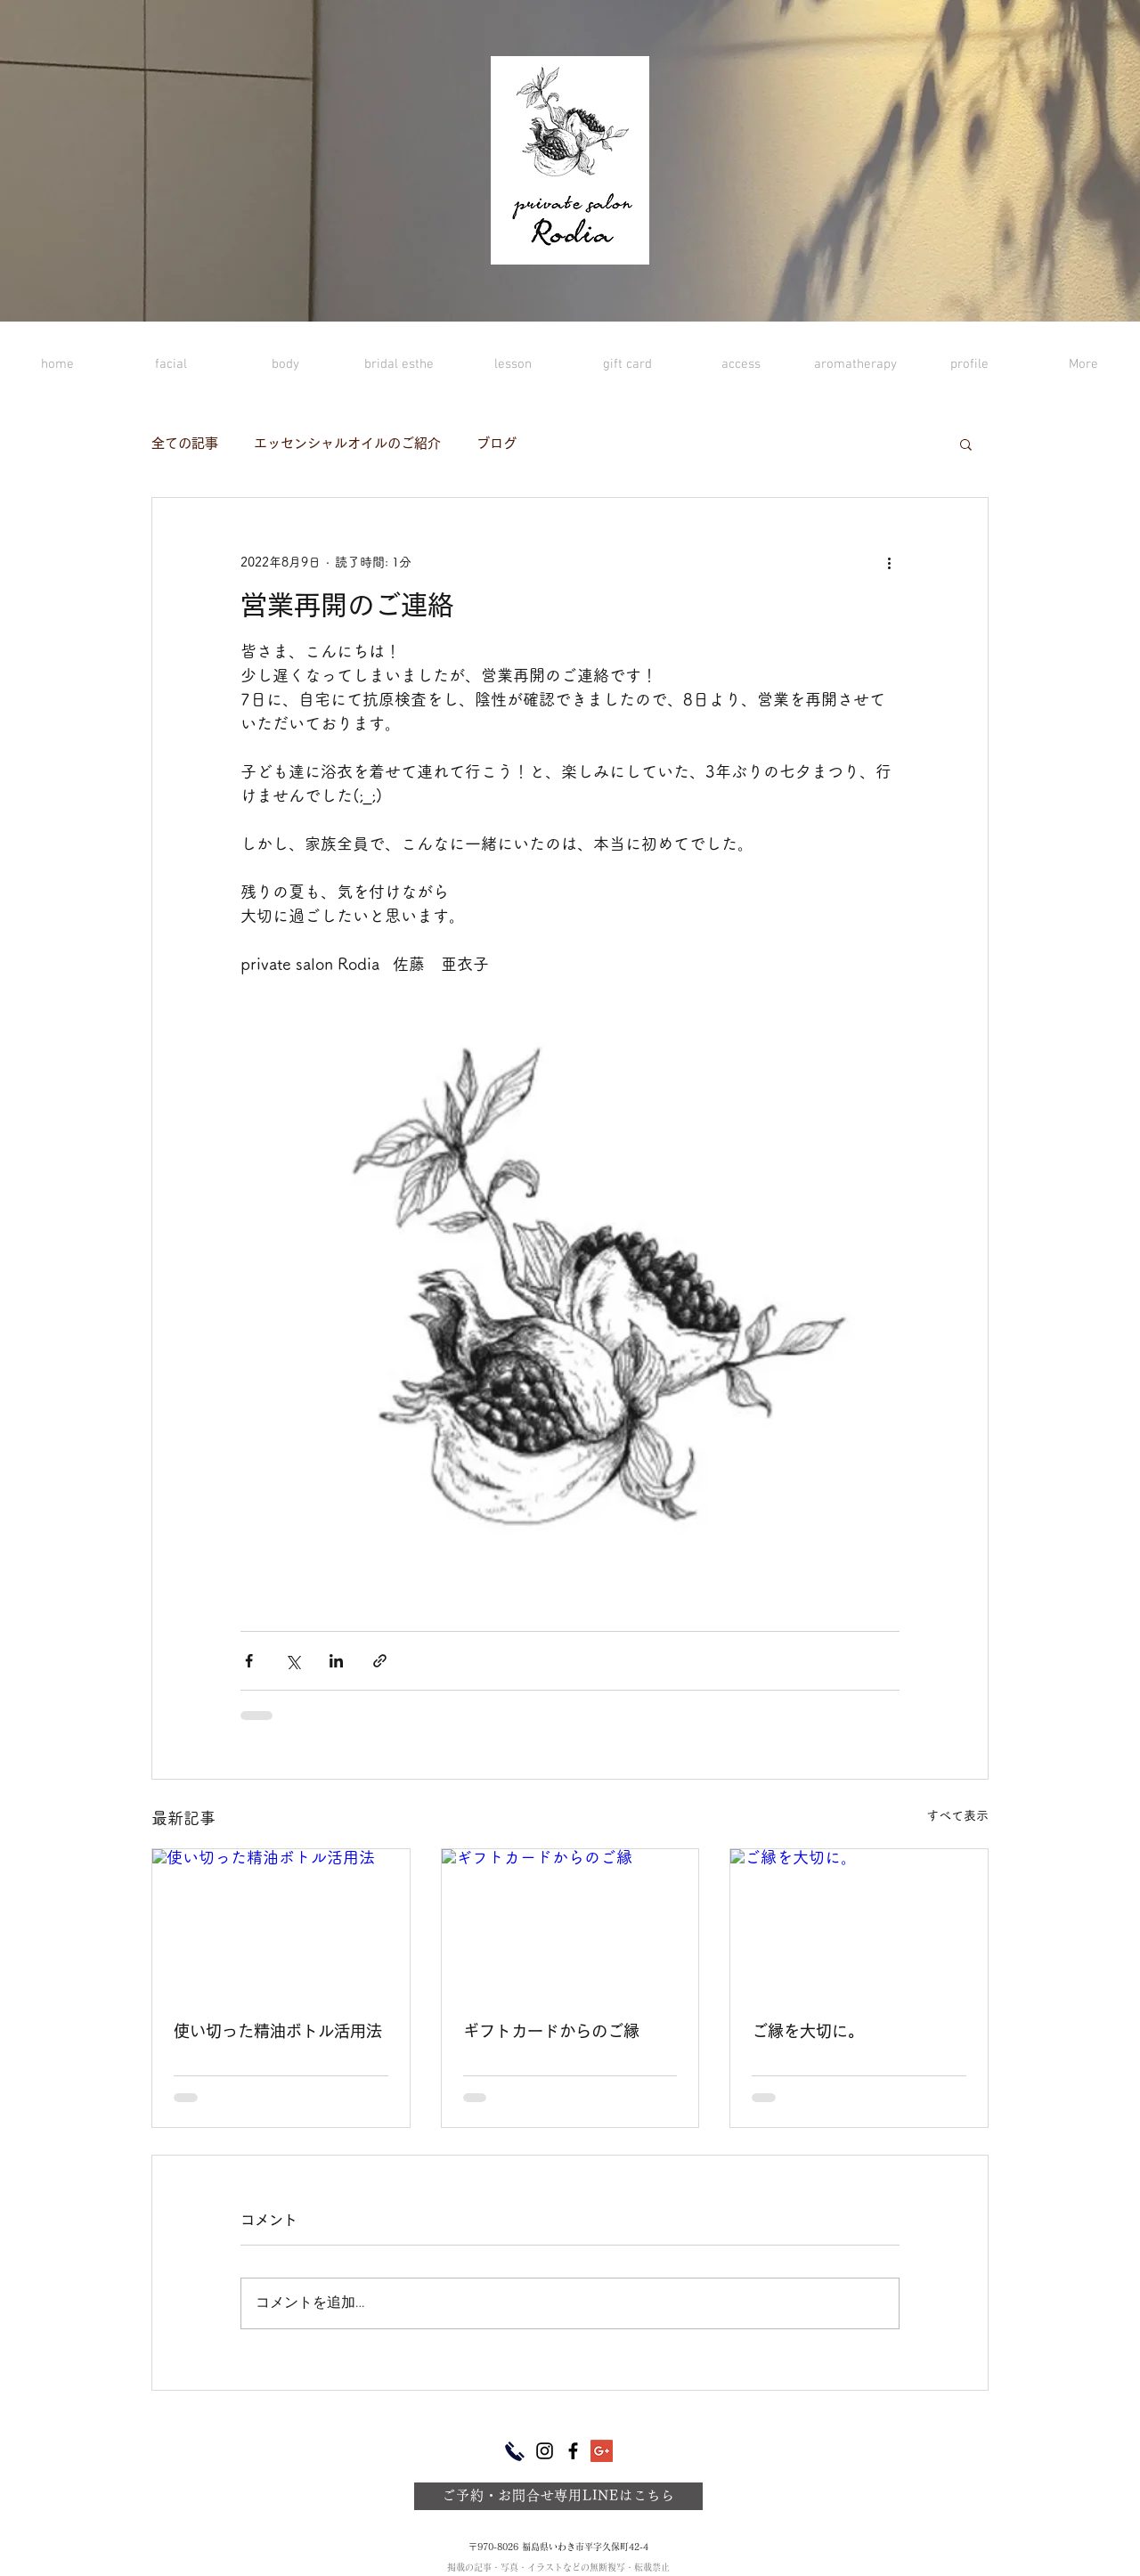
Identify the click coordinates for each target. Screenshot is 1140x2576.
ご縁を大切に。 (808, 2031)
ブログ (496, 443)
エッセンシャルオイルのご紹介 (347, 443)
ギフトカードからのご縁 (551, 2031)
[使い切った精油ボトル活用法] (281, 1921)
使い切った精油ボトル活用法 (278, 2031)
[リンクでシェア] (379, 1660)
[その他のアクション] (889, 562)
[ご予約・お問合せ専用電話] (514, 2451)
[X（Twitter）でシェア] (292, 1660)
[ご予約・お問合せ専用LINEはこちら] (558, 2496)
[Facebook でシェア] (248, 1660)
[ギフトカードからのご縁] (570, 1921)
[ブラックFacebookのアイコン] (573, 2451)
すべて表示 (957, 1815)
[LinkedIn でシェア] (336, 1660)
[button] (965, 443)
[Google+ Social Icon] (601, 2451)
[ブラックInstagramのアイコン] (544, 2451)
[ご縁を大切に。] (859, 1921)
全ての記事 (184, 443)
